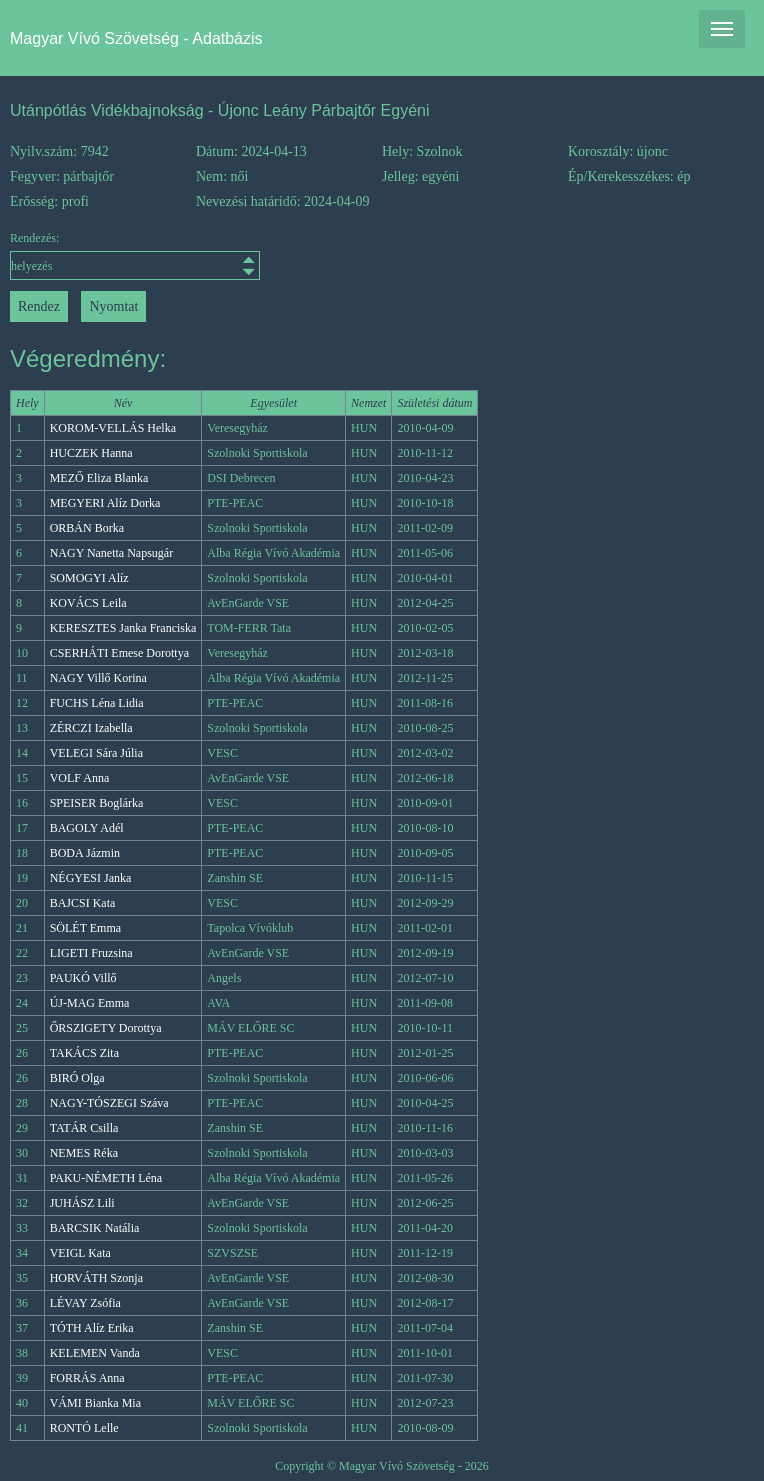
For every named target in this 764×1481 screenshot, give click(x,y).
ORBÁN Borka (87, 528)
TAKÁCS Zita (84, 1053)
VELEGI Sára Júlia (96, 753)
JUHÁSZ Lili (82, 1203)
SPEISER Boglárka (97, 803)
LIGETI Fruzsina (91, 953)
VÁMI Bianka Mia (95, 1403)
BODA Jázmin (85, 853)
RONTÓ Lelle (84, 1428)
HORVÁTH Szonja (96, 1278)
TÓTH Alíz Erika (92, 1328)
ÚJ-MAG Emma (90, 1003)
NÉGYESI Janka (91, 878)
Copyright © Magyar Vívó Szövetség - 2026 (382, 1466)
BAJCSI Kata (83, 903)
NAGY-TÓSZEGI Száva (109, 1103)
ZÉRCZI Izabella (91, 728)
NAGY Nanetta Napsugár (112, 553)
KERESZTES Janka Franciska (123, 628)
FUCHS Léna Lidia (97, 703)
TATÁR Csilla (84, 1128)
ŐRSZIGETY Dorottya (106, 1028)
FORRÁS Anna (87, 1378)
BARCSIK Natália (95, 1228)
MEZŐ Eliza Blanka (99, 478)
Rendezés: (103, 255)
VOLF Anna (80, 778)
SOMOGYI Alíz (89, 578)
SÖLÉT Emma (85, 928)
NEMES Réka (84, 1153)
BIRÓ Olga (77, 1078)
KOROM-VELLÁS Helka (113, 428)
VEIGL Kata (80, 1253)
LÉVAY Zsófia (85, 1303)
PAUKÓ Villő (83, 978)
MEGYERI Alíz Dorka (105, 503)
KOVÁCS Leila (88, 603)
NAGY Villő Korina (98, 678)
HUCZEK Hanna (91, 453)
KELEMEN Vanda (95, 1353)
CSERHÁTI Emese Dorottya (119, 653)
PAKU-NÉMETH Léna (106, 1178)
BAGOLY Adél (87, 828)
